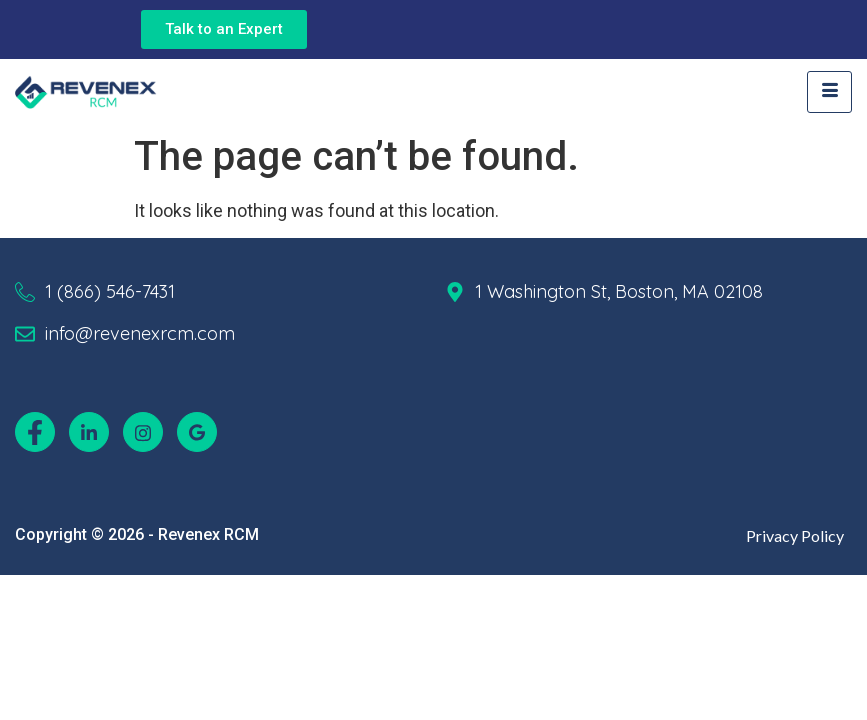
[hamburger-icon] (829, 92)
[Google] (197, 432)
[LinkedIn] (89, 432)
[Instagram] (143, 432)
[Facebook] (35, 432)
